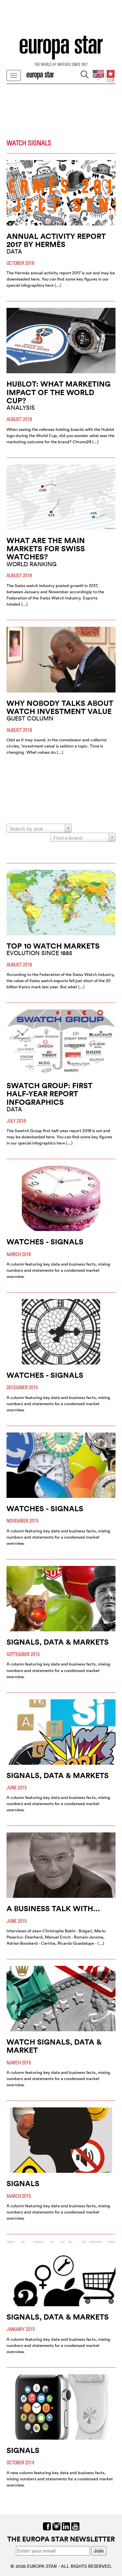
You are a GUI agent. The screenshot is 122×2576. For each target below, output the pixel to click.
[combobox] (39, 828)
